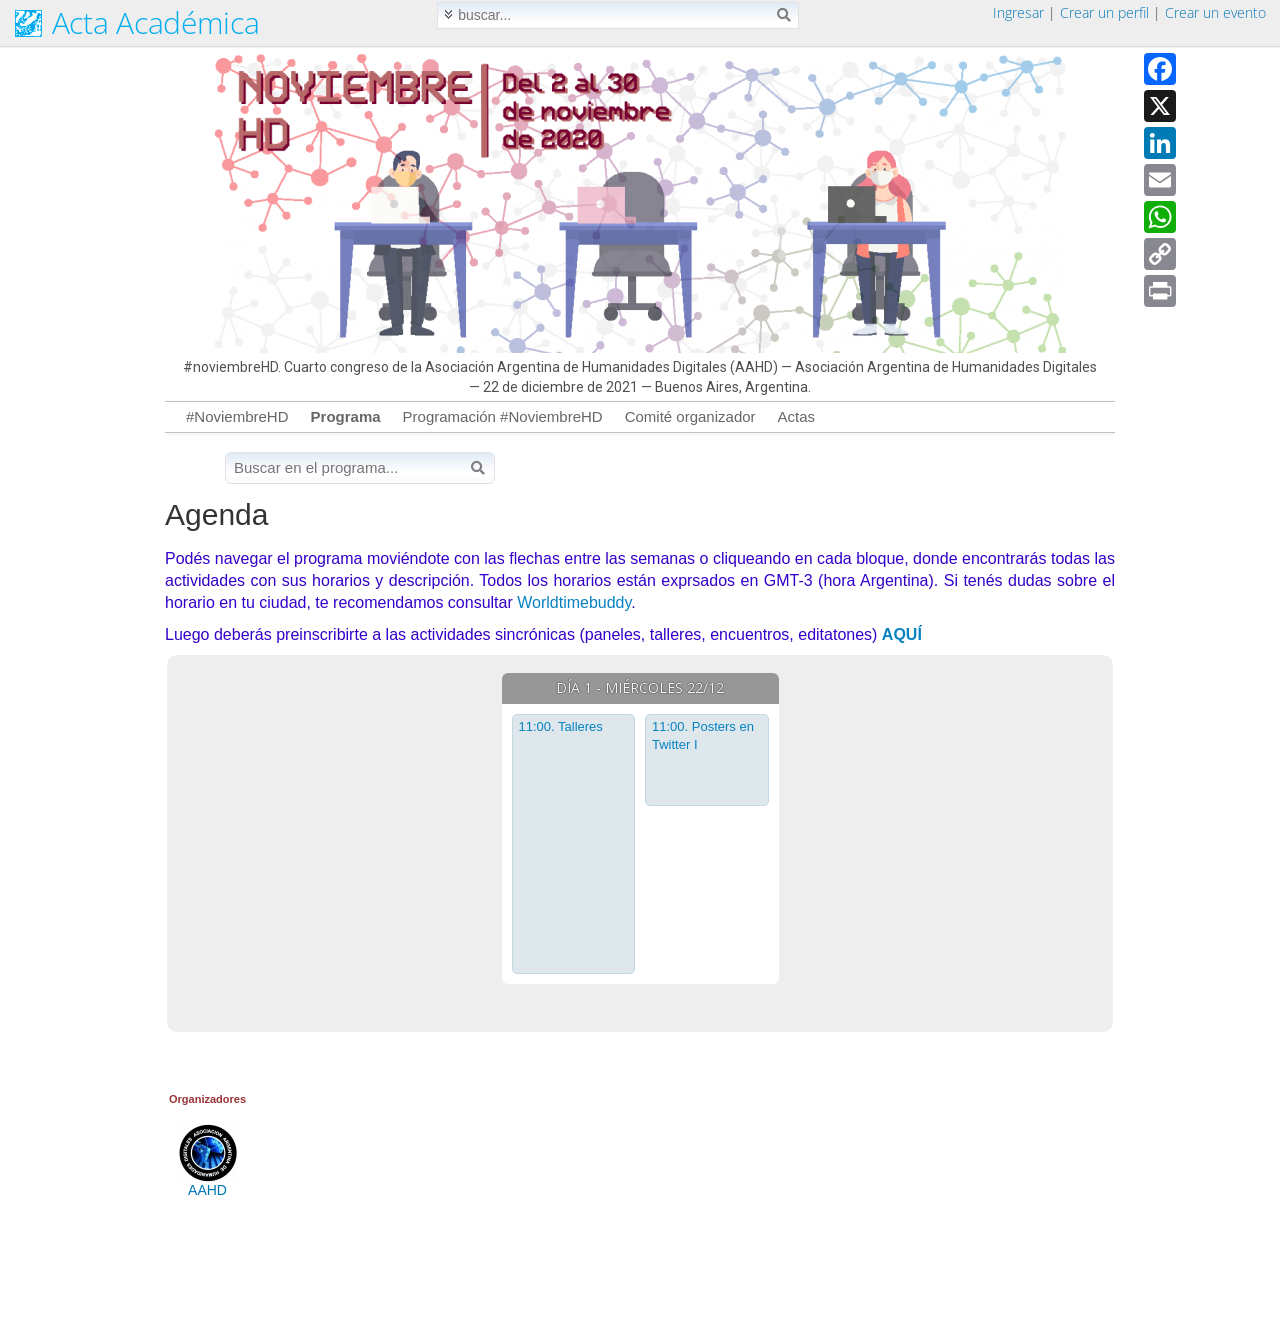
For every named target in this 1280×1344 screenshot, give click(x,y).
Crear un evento (1215, 12)
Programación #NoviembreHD (503, 416)
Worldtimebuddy (574, 602)
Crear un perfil (1104, 12)
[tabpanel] (640, 828)
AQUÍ (902, 634)
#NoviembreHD (237, 416)
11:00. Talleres (561, 726)
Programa (346, 416)
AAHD (207, 1184)
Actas (797, 416)
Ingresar (1018, 12)
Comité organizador (690, 416)
